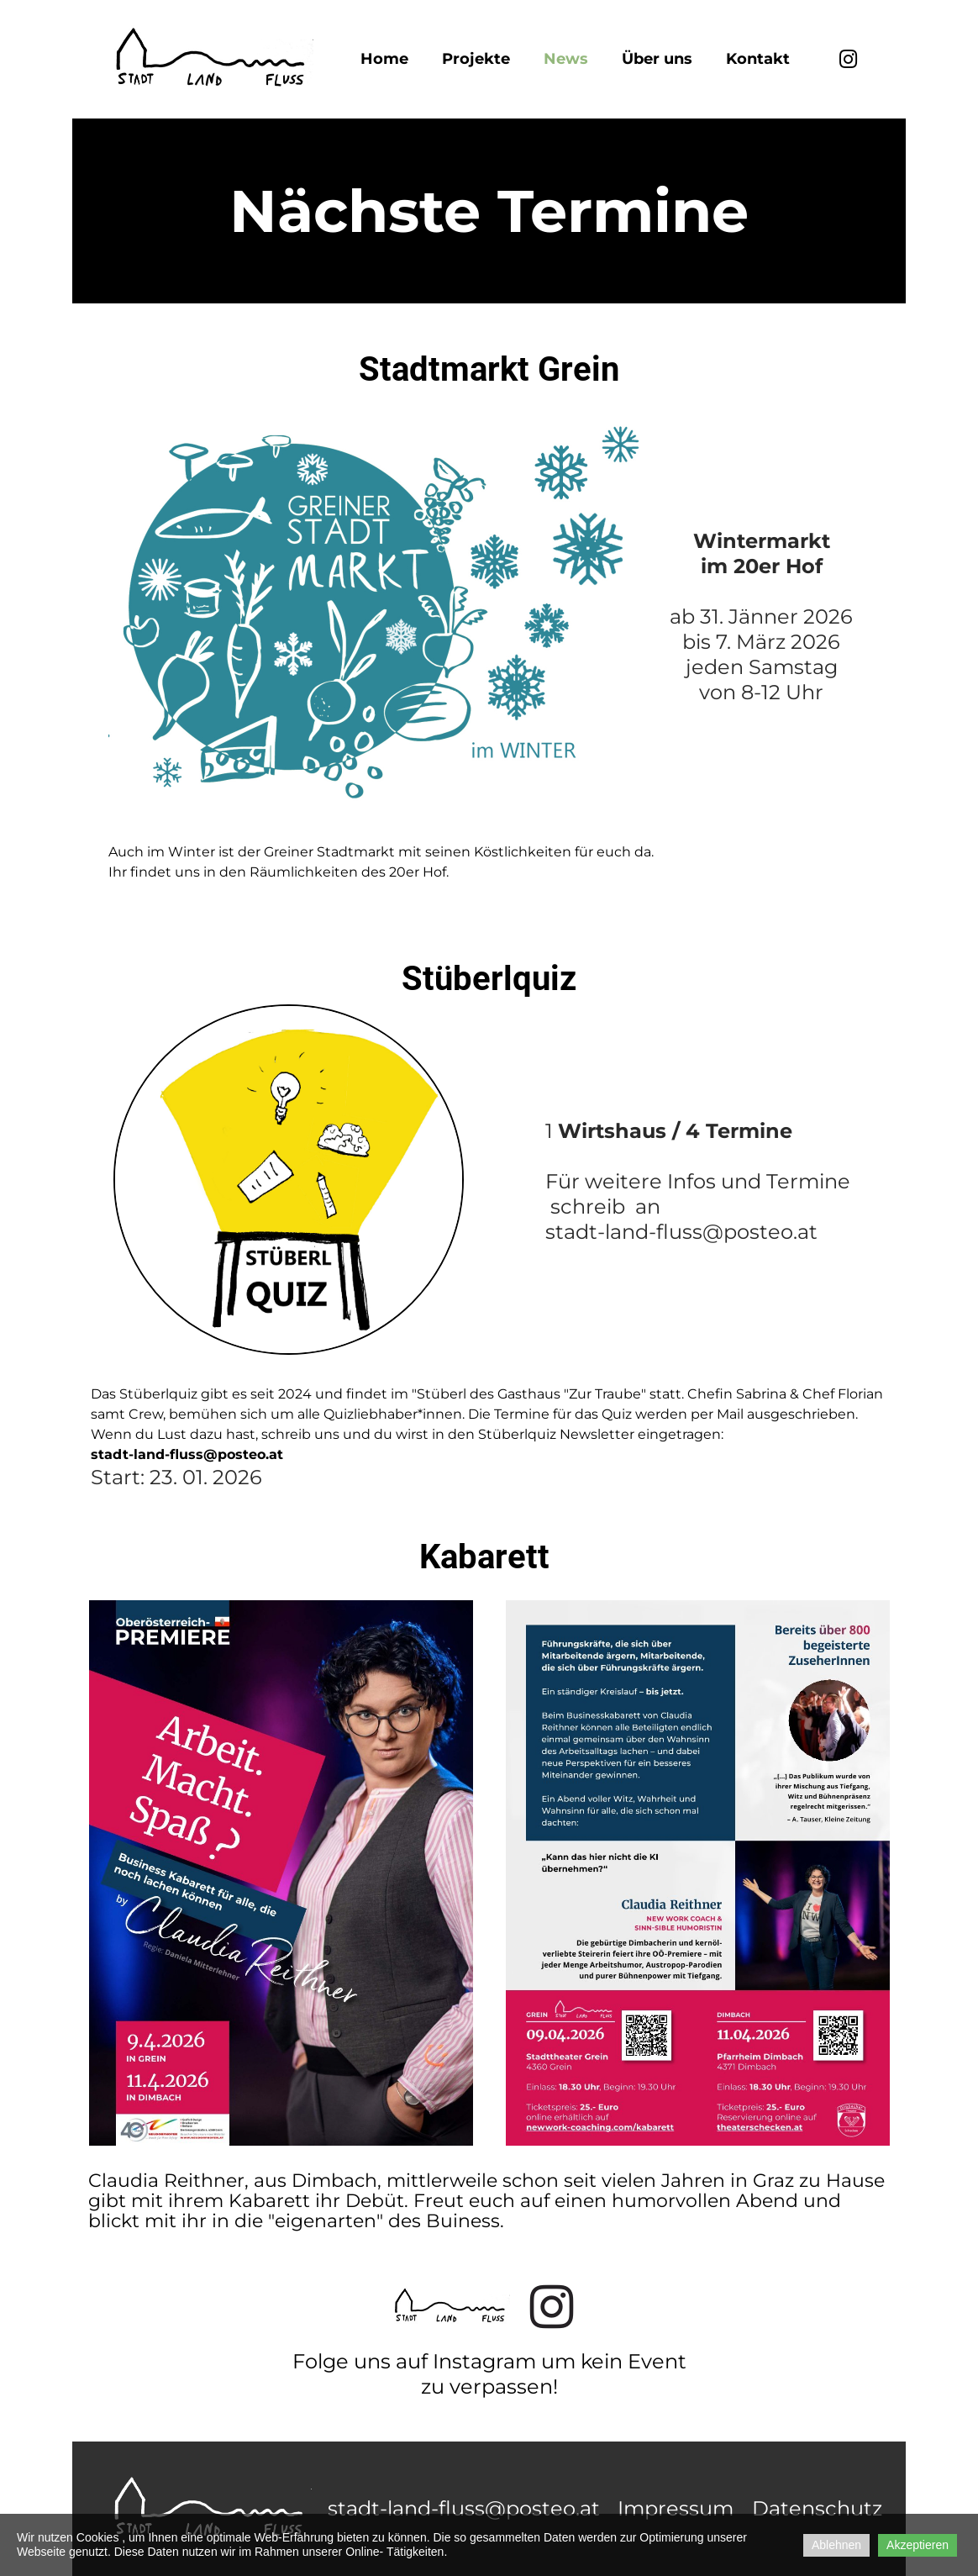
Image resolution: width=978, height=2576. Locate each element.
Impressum (676, 2508)
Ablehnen (836, 2545)
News (566, 59)
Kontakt (758, 59)
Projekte (476, 59)
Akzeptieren (917, 2545)
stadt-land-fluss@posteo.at (464, 2508)
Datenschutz (817, 2508)
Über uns (657, 59)
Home (384, 59)
